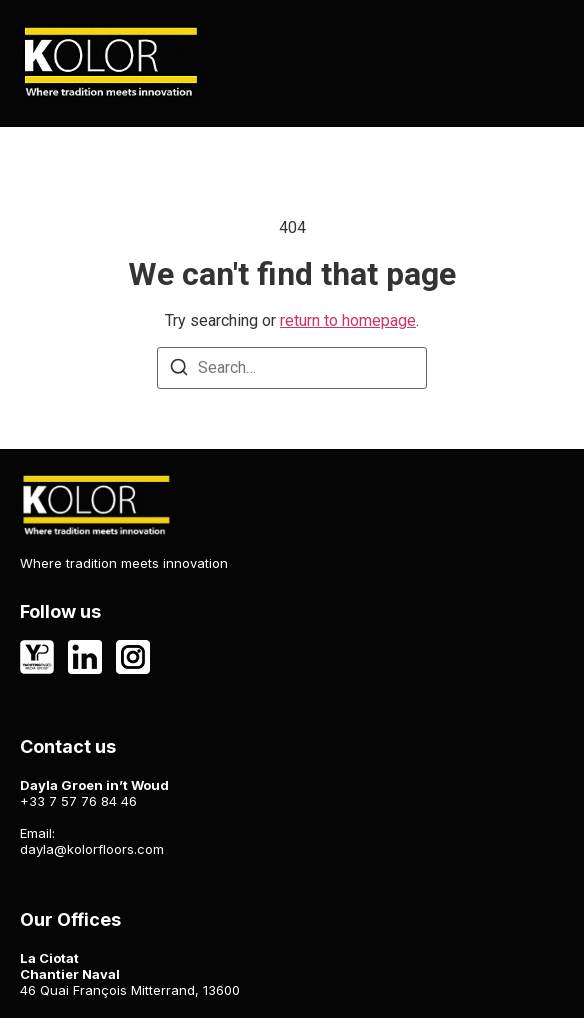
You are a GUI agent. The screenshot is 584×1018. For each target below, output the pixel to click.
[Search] (179, 370)
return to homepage (348, 320)
